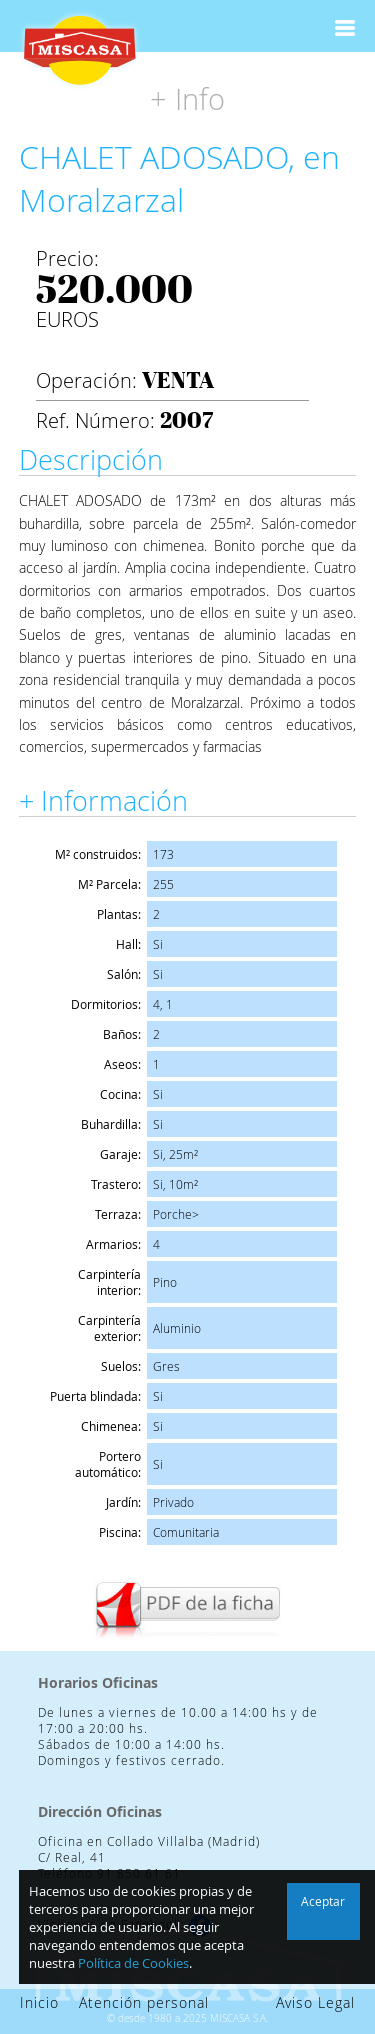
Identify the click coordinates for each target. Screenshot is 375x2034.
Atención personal (144, 2002)
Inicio (39, 2002)
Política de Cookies (133, 1963)
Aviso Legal (315, 2002)
